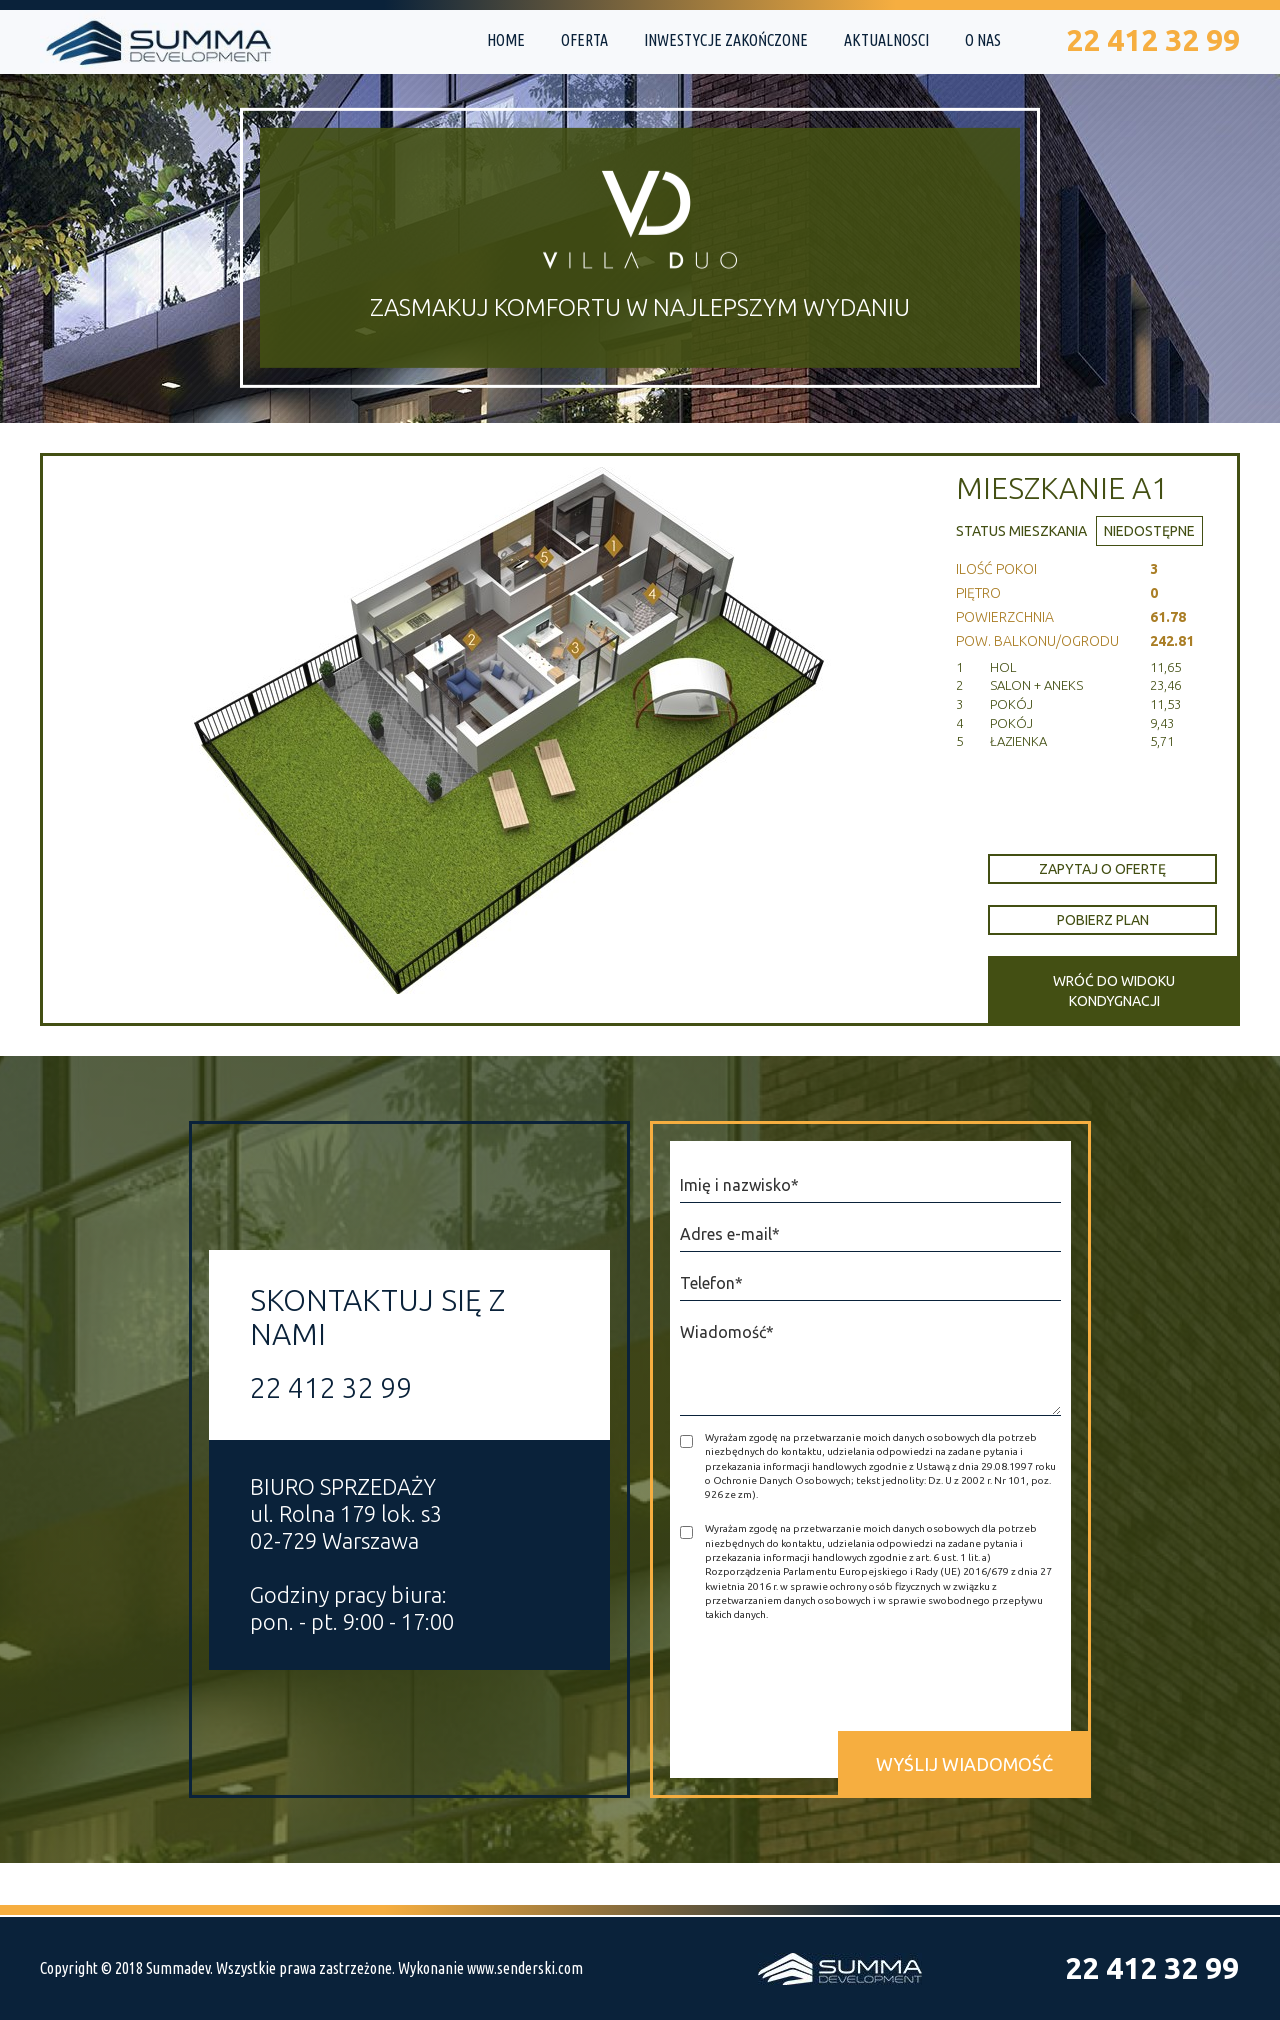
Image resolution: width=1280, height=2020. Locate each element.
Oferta (584, 40)
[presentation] (832, 1681)
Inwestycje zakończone (726, 40)
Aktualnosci (886, 40)
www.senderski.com (525, 1968)
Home (506, 40)
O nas (983, 40)
